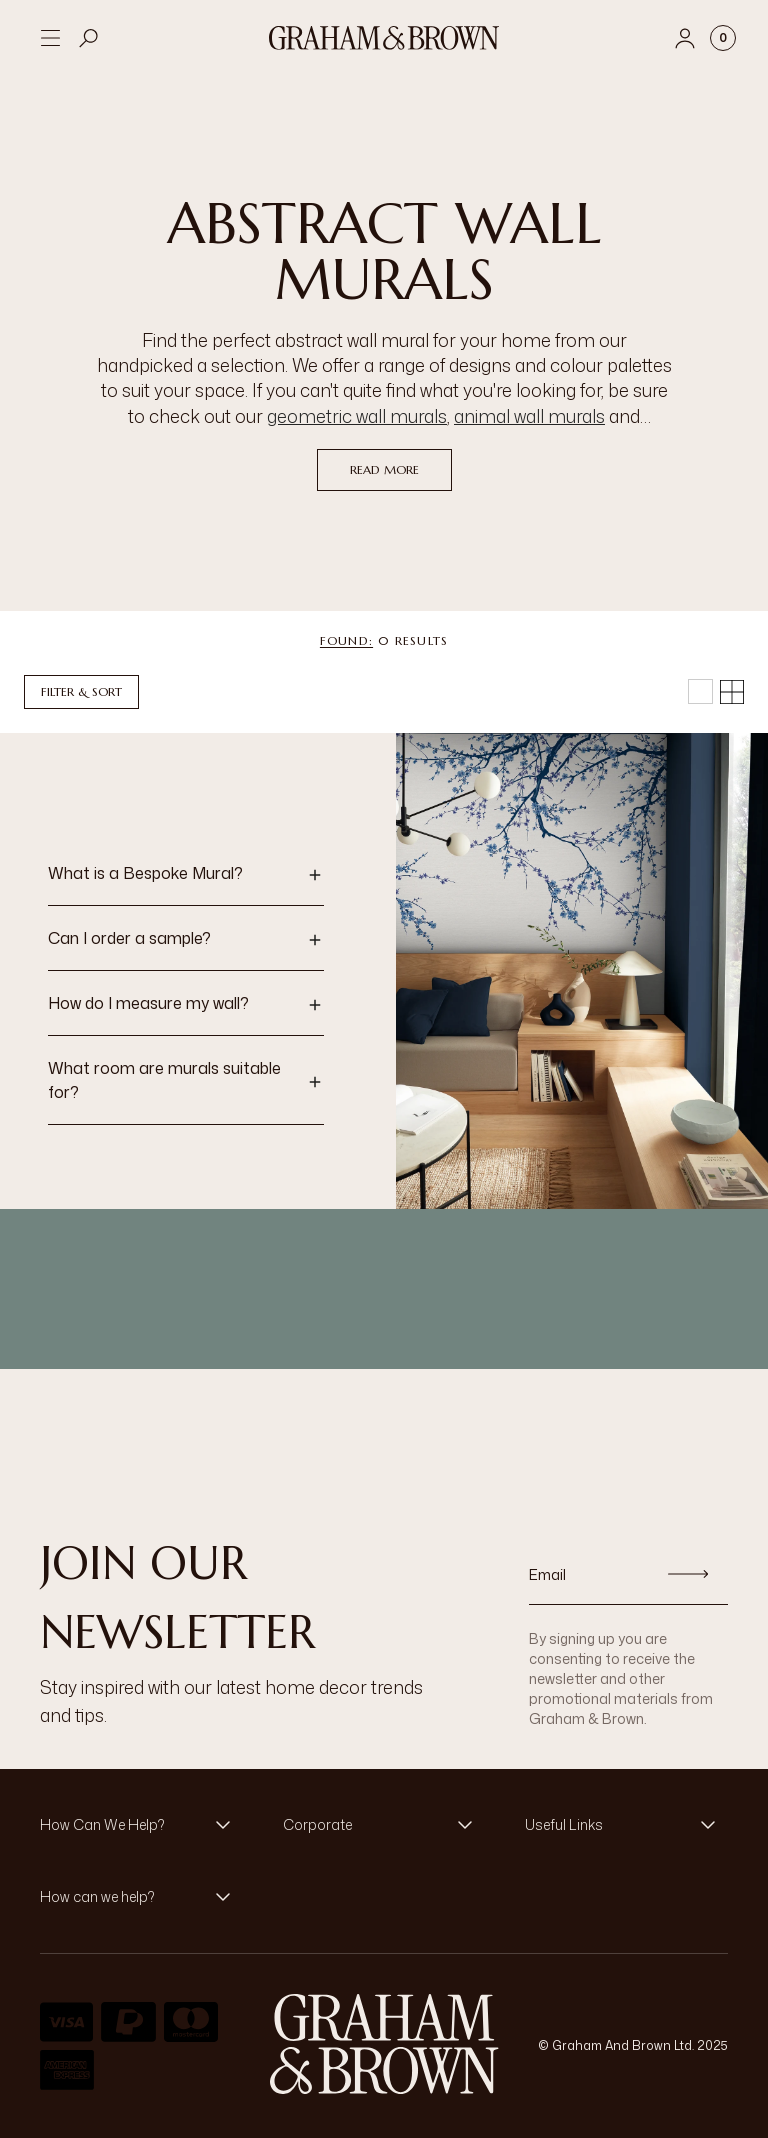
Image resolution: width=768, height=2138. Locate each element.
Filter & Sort (81, 691)
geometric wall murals (357, 416)
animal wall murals (529, 416)
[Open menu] (50, 38)
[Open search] (89, 38)
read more (384, 469)
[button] (186, 875)
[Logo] (384, 38)
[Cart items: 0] (723, 38)
